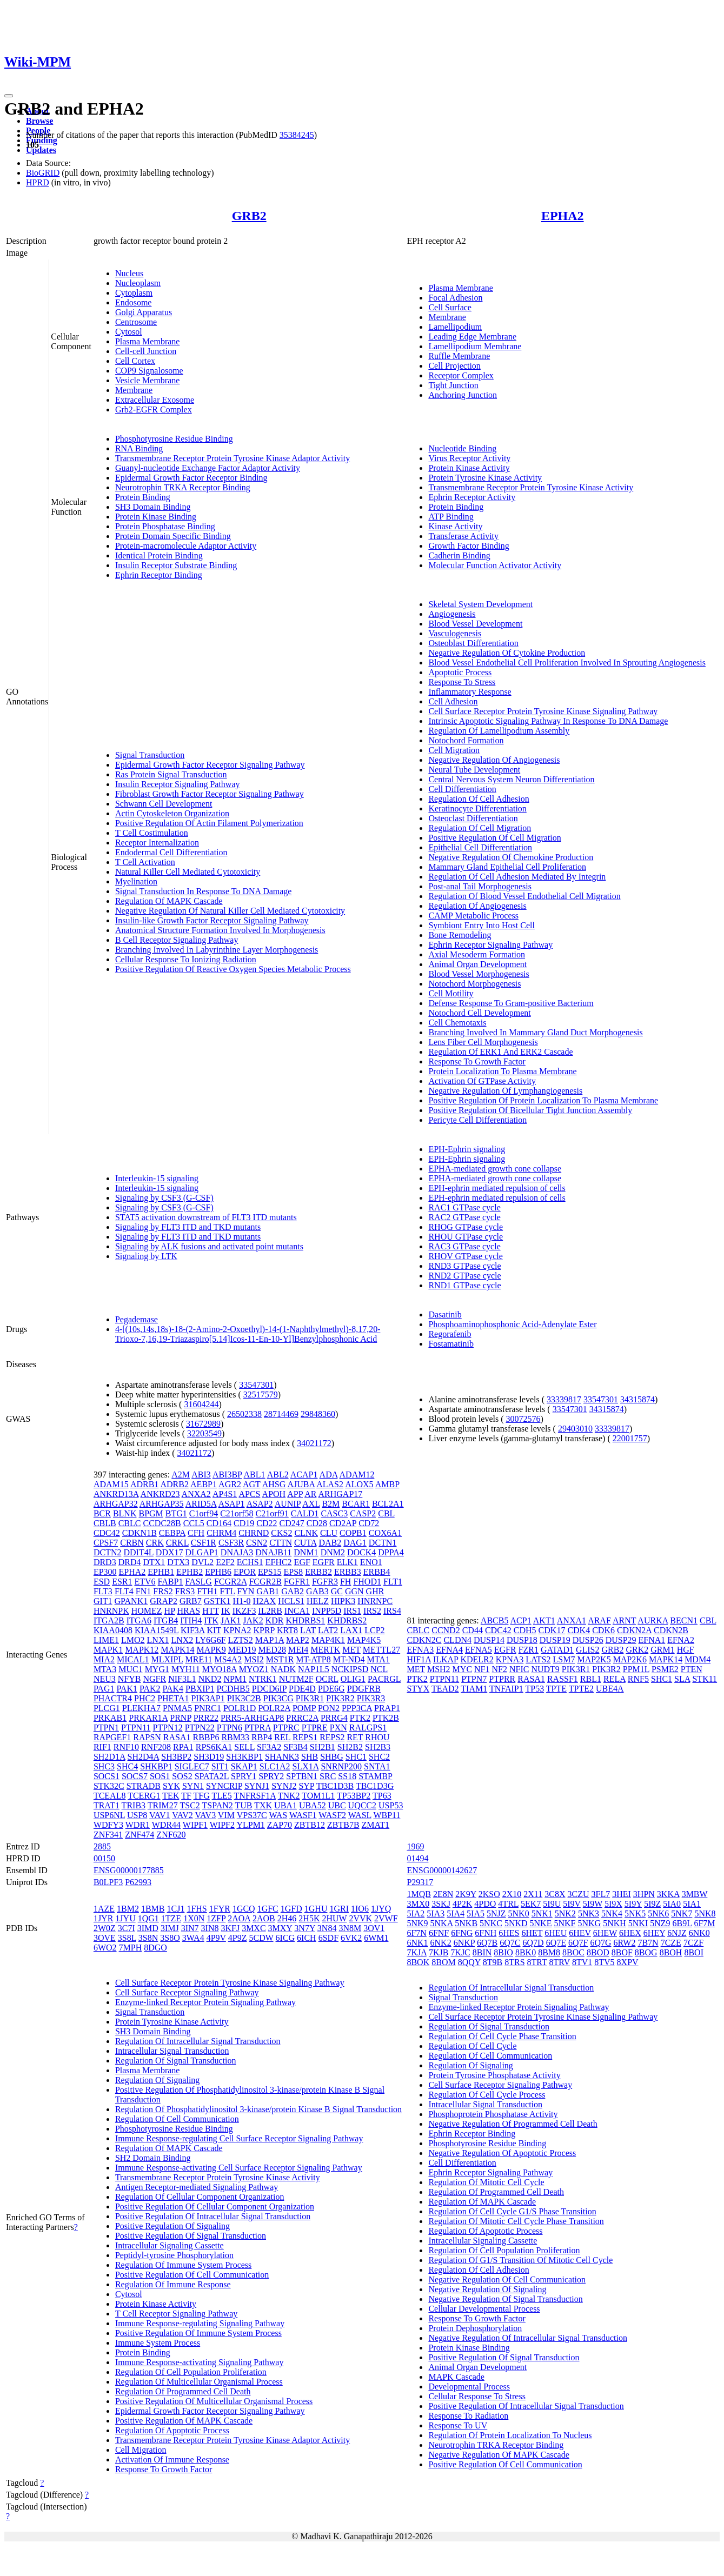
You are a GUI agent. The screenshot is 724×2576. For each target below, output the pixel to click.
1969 (415, 1846)
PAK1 (126, 1688)
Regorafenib (449, 1334)
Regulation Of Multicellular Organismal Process (199, 2381)
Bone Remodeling (459, 935)
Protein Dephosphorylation (475, 2328)
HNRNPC (375, 1601)
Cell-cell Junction (145, 351)
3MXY (280, 1928)
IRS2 (372, 1610)
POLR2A (274, 1708)
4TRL (508, 1903)
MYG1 (157, 1669)
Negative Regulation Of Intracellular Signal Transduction (527, 2337)
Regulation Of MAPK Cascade (169, 901)
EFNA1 (652, 1640)
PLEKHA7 (141, 1708)
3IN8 (210, 1928)
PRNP (180, 1717)
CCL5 (193, 1523)
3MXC (253, 1928)
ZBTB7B (343, 1824)
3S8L (127, 1937)
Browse (39, 120)
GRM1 (662, 1649)
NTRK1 (263, 1678)
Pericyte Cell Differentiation (477, 1119)
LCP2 (374, 1630)
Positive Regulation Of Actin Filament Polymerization (209, 823)
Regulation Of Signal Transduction (175, 2060)
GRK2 (637, 1649)
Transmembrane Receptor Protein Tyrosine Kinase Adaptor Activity (232, 458)
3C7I (126, 1928)
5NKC (491, 1923)
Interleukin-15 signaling (156, 1178)
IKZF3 (244, 1610)
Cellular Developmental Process (484, 2308)
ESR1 (122, 1581)
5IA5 (475, 1913)
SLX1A (306, 1766)
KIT (214, 1630)
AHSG (274, 1484)
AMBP (387, 1484)
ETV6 (144, 1581)
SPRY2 (271, 1776)
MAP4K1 (328, 1640)
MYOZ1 (254, 1669)
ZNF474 (139, 1834)
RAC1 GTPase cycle (464, 1207)
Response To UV (457, 2425)
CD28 (317, 1523)
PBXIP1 (199, 1688)
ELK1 (347, 1562)
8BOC (573, 1952)
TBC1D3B (335, 1785)
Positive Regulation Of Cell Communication (192, 2274)
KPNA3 (510, 1659)
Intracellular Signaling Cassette (169, 2245)
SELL (244, 1747)
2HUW (334, 1918)
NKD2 (210, 1678)
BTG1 (176, 1513)
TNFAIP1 (506, 1688)
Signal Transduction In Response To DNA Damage (203, 891)
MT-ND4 (349, 1659)
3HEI (621, 1894)
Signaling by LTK (146, 1256)
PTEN (691, 1669)
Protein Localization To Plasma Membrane (502, 1071)
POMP (304, 1708)
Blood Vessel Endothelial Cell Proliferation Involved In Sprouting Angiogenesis (567, 662)
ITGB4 (166, 1620)
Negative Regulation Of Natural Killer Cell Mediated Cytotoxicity (230, 910)
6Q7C (510, 1942)
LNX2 (182, 1640)
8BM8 (549, 1952)
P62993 (138, 1882)
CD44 (472, 1630)
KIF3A (192, 1630)
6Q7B (487, 1942)
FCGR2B (265, 1581)
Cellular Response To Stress (476, 2396)
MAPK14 (177, 1649)
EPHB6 (218, 1571)
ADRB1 (144, 1484)
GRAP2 (163, 1601)
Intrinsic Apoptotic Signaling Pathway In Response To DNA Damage (548, 720)
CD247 (292, 1523)
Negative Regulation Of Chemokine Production (510, 857)
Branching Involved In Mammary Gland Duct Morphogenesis (535, 1032)
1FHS (197, 1908)
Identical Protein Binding (159, 555)
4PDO (485, 1903)
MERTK (325, 1649)
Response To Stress (461, 682)
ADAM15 (111, 1484)
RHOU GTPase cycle (465, 1236)
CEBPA (172, 1532)
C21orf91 (271, 1513)
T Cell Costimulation (151, 832)
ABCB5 (495, 1620)
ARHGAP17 (340, 1494)
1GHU (316, 1908)
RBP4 (261, 1737)
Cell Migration (454, 750)
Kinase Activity (455, 526)
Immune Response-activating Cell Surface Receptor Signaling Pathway (238, 2167)
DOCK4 (361, 1552)
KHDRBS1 (305, 1620)
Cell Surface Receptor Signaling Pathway (187, 1992)
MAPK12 (141, 1649)
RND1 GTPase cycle (464, 1285)
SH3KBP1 (244, 1756)
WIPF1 (195, 1824)
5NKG (589, 1923)
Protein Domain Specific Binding (173, 536)
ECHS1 (250, 1562)
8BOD (598, 1952)
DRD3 (105, 1562)
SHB (309, 1756)
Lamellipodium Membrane (474, 346)
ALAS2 (329, 1484)
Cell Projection (454, 365)
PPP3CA (357, 1708)
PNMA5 (177, 1708)
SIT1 (220, 1766)
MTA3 (105, 1669)
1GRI (339, 1908)
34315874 (637, 1399)
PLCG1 (107, 1708)
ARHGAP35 (162, 1503)
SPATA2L (212, 1776)
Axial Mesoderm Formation (476, 954)
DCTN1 (383, 1542)
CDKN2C (424, 1640)
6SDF (328, 1937)
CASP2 (363, 1513)
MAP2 (297, 1640)
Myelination (136, 881)
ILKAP (446, 1659)
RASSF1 (562, 1678)
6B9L (682, 1923)
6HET (532, 1933)
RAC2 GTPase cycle (464, 1217)
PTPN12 (168, 1727)
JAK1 (231, 1620)
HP (169, 1610)
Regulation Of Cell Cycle (472, 2046)
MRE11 (198, 1659)
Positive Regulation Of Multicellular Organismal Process (214, 2401)
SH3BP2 (176, 1756)
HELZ (318, 1601)
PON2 (329, 1708)
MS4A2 (228, 1659)
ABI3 (201, 1474)
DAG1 (355, 1542)
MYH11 (185, 1669)
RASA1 (177, 1737)
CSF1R (203, 1542)
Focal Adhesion (455, 297)
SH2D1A (109, 1756)
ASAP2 (260, 1503)
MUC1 (130, 1669)
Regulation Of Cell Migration (479, 828)
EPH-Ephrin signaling (466, 1149)
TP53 (534, 1688)
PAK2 (150, 1688)
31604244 (201, 1404)
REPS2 (332, 1737)
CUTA (305, 1542)
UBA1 (285, 1805)
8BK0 (525, 1952)
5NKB (466, 1923)
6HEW (605, 1933)
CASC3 (334, 1513)
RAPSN (147, 1737)
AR (310, 1494)
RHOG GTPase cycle (465, 1227)
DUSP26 (588, 1640)
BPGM (150, 1513)
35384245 (297, 134)
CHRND (253, 1532)
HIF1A (418, 1659)
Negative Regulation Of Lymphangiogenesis (505, 1090)
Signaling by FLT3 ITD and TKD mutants (188, 1227)
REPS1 (305, 1737)
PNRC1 (207, 1708)
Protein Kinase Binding (155, 516)
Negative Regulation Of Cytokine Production (506, 652)
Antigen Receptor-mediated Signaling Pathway (196, 2187)
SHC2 (379, 1756)
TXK (263, 1805)
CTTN (280, 1542)
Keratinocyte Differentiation (477, 808)
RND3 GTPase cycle (464, 1265)
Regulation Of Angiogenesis (477, 905)
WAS (278, 1815)
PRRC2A (302, 1717)
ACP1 (521, 1620)
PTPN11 (136, 1727)
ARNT (624, 1620)
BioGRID (42, 172)
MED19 (242, 1649)
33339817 (564, 1399)
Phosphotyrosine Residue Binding (174, 438)
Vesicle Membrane (147, 380)
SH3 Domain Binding (153, 506)
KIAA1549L (156, 1630)
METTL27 (381, 1649)
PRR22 (206, 1717)
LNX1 (158, 1640)
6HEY (654, 1933)
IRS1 (352, 1610)
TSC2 (190, 1805)
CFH (196, 1532)
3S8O (170, 1937)
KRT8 (287, 1630)
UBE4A (610, 1688)
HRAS (188, 1610)
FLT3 (103, 1591)
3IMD (147, 1928)
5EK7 (531, 1903)
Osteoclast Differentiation (472, 818)
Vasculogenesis (454, 633)
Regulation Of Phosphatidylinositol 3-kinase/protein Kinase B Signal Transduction (258, 2109)
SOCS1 (106, 1776)
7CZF (693, 1942)
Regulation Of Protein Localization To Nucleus (510, 2435)
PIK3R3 (371, 1698)
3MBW (695, 1894)
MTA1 (378, 1659)
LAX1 (351, 1630)
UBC (337, 1805)
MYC (462, 1669)
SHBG (331, 1756)
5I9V (572, 1903)
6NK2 (440, 1942)
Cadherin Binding (459, 555)
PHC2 (144, 1698)
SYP (306, 1785)
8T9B (492, 1962)
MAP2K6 (630, 1659)
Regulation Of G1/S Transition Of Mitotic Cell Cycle (520, 2260)
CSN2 (256, 1542)
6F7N (416, 1933)
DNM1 (306, 1552)
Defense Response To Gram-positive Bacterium (510, 1003)
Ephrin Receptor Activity (471, 497)
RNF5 (638, 1678)
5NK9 (417, 1923)
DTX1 (154, 1562)
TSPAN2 (217, 1805)
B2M (331, 1503)
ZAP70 (279, 1824)
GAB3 (317, 1591)
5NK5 (635, 1913)
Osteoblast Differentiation (473, 643)
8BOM (443, 1962)
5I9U (552, 1903)
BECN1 (684, 1620)
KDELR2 (476, 1659)
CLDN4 (457, 1640)
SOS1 (160, 1776)
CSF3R (231, 1542)
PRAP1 (387, 1708)
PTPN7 (474, 1678)
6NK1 (417, 1942)
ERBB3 (347, 1571)
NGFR (154, 1678)
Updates (41, 150)
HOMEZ (146, 1610)
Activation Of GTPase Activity (482, 1081)
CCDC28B (162, 1523)
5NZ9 (660, 1923)
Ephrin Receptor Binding (158, 575)
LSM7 (564, 1659)
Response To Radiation (468, 2415)
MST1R (280, 1659)
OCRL (327, 1678)
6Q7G (600, 1942)
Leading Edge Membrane (472, 336)
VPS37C (252, 1815)
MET (351, 1649)
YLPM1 (250, 1824)
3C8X (554, 1894)
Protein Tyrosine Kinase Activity (485, 477)
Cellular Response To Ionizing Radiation (185, 959)
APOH (274, 1494)
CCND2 (445, 1630)
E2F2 (225, 1562)
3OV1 (373, 1928)
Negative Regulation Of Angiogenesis (494, 759)
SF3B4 (295, 1747)
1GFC (267, 1908)
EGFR (324, 1562)
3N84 (327, 1928)
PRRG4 (334, 1717)
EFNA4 (449, 1649)
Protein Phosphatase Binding (165, 526)
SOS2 (182, 1776)
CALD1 (305, 1513)
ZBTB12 (309, 1824)
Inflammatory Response (469, 691)
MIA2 (104, 1659)
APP (295, 1494)
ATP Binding (450, 516)
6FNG (462, 1933)
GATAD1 (557, 1649)
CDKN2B (671, 1630)
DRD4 (129, 1562)
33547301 (256, 1384)
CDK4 (578, 1630)
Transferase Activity (463, 536)
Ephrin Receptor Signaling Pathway (490, 944)
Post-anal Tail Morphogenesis (480, 886)
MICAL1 (133, 1659)
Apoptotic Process (459, 672)
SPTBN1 (301, 1776)
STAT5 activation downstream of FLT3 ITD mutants (206, 1217)
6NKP (464, 1942)
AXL (311, 1503)
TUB (244, 1805)
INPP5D (326, 1610)
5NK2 (565, 1913)
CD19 (244, 1523)
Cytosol (128, 331)
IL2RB (270, 1610)
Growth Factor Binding (468, 545)
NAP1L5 (313, 1669)
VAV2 (182, 1815)
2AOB (264, 1918)
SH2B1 (322, 1747)
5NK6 (658, 1913)
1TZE (171, 1918)
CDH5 (525, 1630)
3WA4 (193, 1937)
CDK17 (552, 1630)
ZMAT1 (376, 1824)
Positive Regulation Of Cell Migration (494, 837)
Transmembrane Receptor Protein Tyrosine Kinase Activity (530, 487)
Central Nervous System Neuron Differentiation (511, 779)
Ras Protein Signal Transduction (171, 774)
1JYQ (381, 1908)
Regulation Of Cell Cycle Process (486, 2094)
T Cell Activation (145, 862)
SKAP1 (244, 1766)
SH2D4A (144, 1756)
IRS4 (392, 1610)
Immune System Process (157, 2342)
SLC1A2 (275, 1766)
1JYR (103, 1918)
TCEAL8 (110, 1795)
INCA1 (297, 1610)
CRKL (177, 1542)
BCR (102, 1513)
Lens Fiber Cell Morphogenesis (482, 1042)
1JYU (125, 1918)
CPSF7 (106, 1542)
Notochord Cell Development (479, 1012)
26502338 (244, 1414)
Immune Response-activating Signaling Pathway (199, 2362)
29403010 (575, 1428)
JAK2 (253, 1620)
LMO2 (133, 1640)
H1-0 (242, 1601)
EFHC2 (278, 1562)
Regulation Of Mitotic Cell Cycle (486, 2182)
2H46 (287, 1918)
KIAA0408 (113, 1630)
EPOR (245, 1571)
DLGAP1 (201, 1552)
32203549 (204, 1433)
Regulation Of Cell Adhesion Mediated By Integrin (517, 876)
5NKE (541, 1923)
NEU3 (105, 1678)
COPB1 (353, 1532)
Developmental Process (469, 2386)
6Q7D (533, 1942)
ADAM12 (357, 1474)
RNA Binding (139, 448)
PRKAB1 (110, 1717)
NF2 (499, 1669)
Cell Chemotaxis (457, 1022)
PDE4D (302, 1688)
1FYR (219, 1908)
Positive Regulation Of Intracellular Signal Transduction (212, 2216)
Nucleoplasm (138, 283)
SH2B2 (350, 1747)
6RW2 (625, 1942)
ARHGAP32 (116, 1503)
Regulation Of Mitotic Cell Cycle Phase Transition (515, 2221)
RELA (614, 1678)
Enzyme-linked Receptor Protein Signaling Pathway (205, 2002)
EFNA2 (680, 1640)
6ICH (306, 1937)
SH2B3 (377, 1747)
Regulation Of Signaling (157, 2080)
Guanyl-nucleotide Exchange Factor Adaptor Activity (207, 467)
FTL (227, 1591)
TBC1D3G (375, 1785)
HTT (210, 1610)
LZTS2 (240, 1640)
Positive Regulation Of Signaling (172, 2226)
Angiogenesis (451, 613)
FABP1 (170, 1581)
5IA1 (692, 1903)
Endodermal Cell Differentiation (171, 852)
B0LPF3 (108, 1882)
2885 (102, 1846)
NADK (283, 1669)
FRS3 (185, 1591)
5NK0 (518, 1913)
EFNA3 (420, 1649)
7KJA (416, 1952)
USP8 (137, 1815)
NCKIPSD (349, 1669)
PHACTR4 (113, 1698)
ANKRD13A (116, 1494)
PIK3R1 (310, 1698)
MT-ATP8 (313, 1659)
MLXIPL (167, 1659)
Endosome (133, 302)
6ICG (285, 1937)
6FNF (439, 1933)
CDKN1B (139, 1532)
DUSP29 (621, 1640)
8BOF (622, 1952)
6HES (509, 1933)
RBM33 (235, 1737)
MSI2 (253, 1659)
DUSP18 (522, 1640)
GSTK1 (217, 1601)
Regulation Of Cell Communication (177, 2119)
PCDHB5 (232, 1688)
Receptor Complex (460, 375)
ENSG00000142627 (442, 1870)
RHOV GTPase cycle (465, 1256)
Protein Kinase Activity (468, 467)
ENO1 (371, 1562)
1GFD (291, 1908)
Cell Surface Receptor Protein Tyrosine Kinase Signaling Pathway (542, 711)
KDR (274, 1620)
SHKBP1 (156, 1766)
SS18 (347, 1776)
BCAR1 (356, 1503)
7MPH (130, 1947)
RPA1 (183, 1747)
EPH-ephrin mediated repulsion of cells (496, 1188)
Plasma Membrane (147, 341)
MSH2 (438, 1669)
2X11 (532, 1894)
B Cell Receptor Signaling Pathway (176, 939)
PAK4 (173, 1688)
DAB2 (329, 1542)
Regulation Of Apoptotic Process (172, 2430)
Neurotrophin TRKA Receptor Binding (182, 487)
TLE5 (222, 1795)
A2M (180, 1474)
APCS (249, 1494)
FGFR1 (297, 1581)
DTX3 (178, 1562)
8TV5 (604, 1962)
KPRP (263, 1630)
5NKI (638, 1923)
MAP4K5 (364, 1640)
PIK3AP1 (207, 1698)
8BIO (503, 1952)
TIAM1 (474, 1688)
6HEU (555, 1933)
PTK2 (360, 1717)
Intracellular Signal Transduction (172, 2050)
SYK (171, 1785)
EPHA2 (562, 216)
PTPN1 (106, 1727)
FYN (245, 1591)
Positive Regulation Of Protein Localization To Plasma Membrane (543, 1100)
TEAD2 (445, 1688)
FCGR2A (230, 1581)
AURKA (652, 1620)
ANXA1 (571, 1620)
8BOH (671, 1952)
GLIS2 (588, 1649)
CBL (386, 1513)
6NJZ (677, 1933)
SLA (682, 1678)
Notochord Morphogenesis (474, 983)
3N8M (349, 1928)
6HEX (630, 1933)
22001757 (630, 1438)
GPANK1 (131, 1601)
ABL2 (278, 1474)
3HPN (644, 1894)
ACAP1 (304, 1474)
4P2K (462, 1903)
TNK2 (289, 1795)
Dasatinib (444, 1314)
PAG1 (104, 1688)
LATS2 (538, 1659)
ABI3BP (227, 1474)
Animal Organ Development (477, 964)
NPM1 (235, 1678)
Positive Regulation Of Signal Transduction (190, 2235)
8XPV (628, 1962)
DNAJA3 (237, 1552)
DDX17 (169, 1552)
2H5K (309, 1918)
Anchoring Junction (462, 395)
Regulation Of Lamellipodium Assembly (498, 730)
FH (345, 1581)
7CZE (671, 1942)
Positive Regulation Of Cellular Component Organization (214, 2206)
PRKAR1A (148, 1717)
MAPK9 (211, 1649)
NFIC (519, 1669)
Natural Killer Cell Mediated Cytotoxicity (187, 871)
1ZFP (216, 1918)
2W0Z (105, 1928)
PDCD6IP (269, 1688)
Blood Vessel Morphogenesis (478, 974)
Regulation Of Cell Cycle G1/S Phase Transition (512, 2211)
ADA (329, 1474)
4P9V (216, 1937)
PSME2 (665, 1669)
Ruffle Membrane (459, 356)
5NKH (614, 1923)
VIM (226, 1815)
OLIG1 (353, 1678)
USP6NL (109, 1815)
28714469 (281, 1414)
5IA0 (672, 1903)
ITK (211, 1620)
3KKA (668, 1894)
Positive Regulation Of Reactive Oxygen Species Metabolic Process (233, 969)
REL (282, 1737)
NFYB (129, 1678)
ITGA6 (139, 1620)
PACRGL (384, 1678)
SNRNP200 (341, 1766)
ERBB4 (376, 1571)
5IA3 (435, 1913)
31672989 (203, 1423)
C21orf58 (236, 1513)
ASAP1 (231, 1503)
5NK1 (542, 1913)
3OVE (105, 1937)
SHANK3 (282, 1756)
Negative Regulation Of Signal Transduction (505, 2299)
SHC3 (104, 1766)
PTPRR (502, 1678)
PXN (338, 1727)
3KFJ (230, 1928)
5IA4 (455, 1913)
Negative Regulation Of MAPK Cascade (498, 2454)
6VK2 (351, 1937)
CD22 (266, 1523)
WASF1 (303, 1815)
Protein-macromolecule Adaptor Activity (185, 545)
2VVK (360, 1918)
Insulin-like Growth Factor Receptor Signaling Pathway (212, 920)
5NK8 (704, 1913)
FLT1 (392, 1581)
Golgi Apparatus (143, 312)
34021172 (314, 1443)
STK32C (109, 1785)
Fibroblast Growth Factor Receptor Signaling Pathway (209, 793)
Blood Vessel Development (475, 623)
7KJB (438, 1952)
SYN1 (193, 1785)
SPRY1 (243, 1776)
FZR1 (529, 1649)
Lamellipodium (455, 326)
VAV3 (205, 1815)
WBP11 (386, 1815)
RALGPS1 (368, 1727)
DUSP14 (489, 1640)
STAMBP (375, 1776)
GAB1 (267, 1591)
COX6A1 (385, 1532)
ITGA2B (109, 1620)
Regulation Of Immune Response (173, 2284)
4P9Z (237, 1937)
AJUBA (301, 1484)
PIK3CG (278, 1698)
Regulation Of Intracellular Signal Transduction (198, 2041)
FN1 (143, 1591)
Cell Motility (450, 993)
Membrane (133, 390)
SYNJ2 (283, 1785)
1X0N (193, 1918)
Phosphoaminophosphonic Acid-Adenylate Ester (512, 1324)
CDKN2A (634, 1630)
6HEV (580, 1933)
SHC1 (356, 1756)
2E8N (443, 1894)
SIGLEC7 (192, 1766)
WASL (359, 1815)
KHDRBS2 (347, 1620)
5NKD (516, 1923)
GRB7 (191, 1601)
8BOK (418, 1962)
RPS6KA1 (214, 1747)
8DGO (155, 1947)
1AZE (104, 1908)
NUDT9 (545, 1669)
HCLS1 (291, 1601)
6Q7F (578, 1942)
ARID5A (201, 1503)
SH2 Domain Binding (153, 2157)
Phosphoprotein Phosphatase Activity (492, 2114)
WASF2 (332, 1815)
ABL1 (254, 1474)
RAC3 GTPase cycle (464, 1246)
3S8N (148, 1937)
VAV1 (159, 1815)
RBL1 (590, 1678)
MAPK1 (108, 1649)
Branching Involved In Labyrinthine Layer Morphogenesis (216, 949)
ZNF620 (170, 1834)
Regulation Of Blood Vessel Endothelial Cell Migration (524, 896)
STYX (418, 1688)
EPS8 (293, 1571)
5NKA (441, 1923)
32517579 (260, 1394)
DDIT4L (138, 1552)
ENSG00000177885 (129, 1870)
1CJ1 (175, 1908)
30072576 (523, 1418)
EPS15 (270, 1571)
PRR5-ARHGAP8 (252, 1717)
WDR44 (166, 1824)
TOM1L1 (318, 1795)
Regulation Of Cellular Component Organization (199, 2196)
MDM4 (697, 1659)
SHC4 (127, 1766)
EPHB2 (189, 1571)
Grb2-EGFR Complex (153, 409)
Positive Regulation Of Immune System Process (198, 2333)
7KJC (460, 1952)
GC (337, 1591)
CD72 (368, 1523)
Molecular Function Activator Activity (494, 565)
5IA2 (415, 1913)
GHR (375, 1591)
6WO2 (105, 1947)
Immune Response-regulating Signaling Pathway (199, 2323)
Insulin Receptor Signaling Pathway (177, 784)
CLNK (306, 1532)
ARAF (599, 1620)
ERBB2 (318, 1571)
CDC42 (107, 1532)
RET (355, 1737)
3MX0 (418, 1903)
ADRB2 (174, 1484)
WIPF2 (222, 1824)
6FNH (485, 1933)
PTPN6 (229, 1727)
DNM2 (333, 1552)
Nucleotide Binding (462, 448)
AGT (252, 1484)
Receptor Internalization (157, 842)
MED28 (272, 1649)
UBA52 (312, 1805)
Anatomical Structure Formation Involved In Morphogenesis (220, 930)
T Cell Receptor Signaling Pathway (176, 2313)
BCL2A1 (388, 1503)
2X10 (512, 1894)
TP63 (382, 1795)
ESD (102, 1581)
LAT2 (328, 1630)
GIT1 (103, 1601)
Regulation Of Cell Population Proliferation (191, 2372)
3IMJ (170, 1928)
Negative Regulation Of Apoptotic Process (502, 2153)
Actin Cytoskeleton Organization (172, 813)
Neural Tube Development (474, 769)
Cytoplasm (133, 292)
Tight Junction (453, 385)
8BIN (482, 1952)
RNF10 (126, 1747)
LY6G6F (210, 1640)
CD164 (219, 1523)
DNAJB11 (273, 1552)
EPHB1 (161, 1571)
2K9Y (465, 1894)
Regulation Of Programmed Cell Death (183, 2391)
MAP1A (269, 1640)
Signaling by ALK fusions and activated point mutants (209, 1246)
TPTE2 (581, 1688)
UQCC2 (362, 1805)
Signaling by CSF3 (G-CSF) (164, 1197)
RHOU (377, 1737)
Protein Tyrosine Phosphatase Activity (494, 2075)
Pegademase (136, 1319)
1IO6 (360, 1908)
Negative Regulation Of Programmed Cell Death (512, 2123)
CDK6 (603, 1630)
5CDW (261, 1937)
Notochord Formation (465, 740)
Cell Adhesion (452, 701)
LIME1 (106, 1640)
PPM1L (636, 1669)
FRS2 (162, 1591)
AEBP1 (203, 1484)
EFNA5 (478, 1649)
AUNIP (288, 1503)
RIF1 (102, 1747)
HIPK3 (343, 1601)
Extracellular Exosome (154, 399)
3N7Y (304, 1928)
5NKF (564, 1923)
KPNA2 (237, 1630)
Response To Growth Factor (476, 1061)
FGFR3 (325, 1581)
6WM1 (376, 1937)
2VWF (386, 1918)
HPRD (37, 182)
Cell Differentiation (462, 789)
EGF (302, 1562)
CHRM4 (221, 1532)
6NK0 (699, 1933)
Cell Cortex (135, 360)
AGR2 (229, 1484)
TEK (170, 1795)
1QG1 (148, 1918)
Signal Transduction (149, 755)
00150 (104, 1858)
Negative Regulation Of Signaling (487, 2289)
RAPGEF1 (112, 1737)
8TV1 (582, 1962)
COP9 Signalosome (149, 370)
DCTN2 (108, 1552)
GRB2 (249, 216)
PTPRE (315, 1727)
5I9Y (633, 1903)
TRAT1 (106, 1805)
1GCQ (244, 1908)
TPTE (556, 1688)
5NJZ (496, 1913)
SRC (328, 1776)
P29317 (420, 1882)
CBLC (129, 1523)
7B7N (647, 1942)
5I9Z (652, 1903)
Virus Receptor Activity (469, 458)
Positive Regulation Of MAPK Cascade (184, 2420)
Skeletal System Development (480, 604)
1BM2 (128, 1908)
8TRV (559, 1962)
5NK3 (588, 1913)
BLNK (125, 1513)
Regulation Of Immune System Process (183, 2264)
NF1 (481, 1669)
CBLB (105, 1523)
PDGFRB (364, 1688)
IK (225, 1610)
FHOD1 (367, 1581)
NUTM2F (296, 1678)
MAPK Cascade (456, 2376)
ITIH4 (191, 1620)
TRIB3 (133, 1805)
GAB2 (292, 1591)
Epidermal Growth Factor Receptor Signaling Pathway (210, 764)
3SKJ (440, 1903)
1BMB (153, 1908)
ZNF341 (108, 1834)
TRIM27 (163, 1805)
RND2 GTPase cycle (464, 1275)
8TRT (537, 1962)
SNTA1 (377, 1766)
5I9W (592, 1903)
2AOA (239, 1918)
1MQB (418, 1894)
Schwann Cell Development (163, 803)
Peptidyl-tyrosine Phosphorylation (174, 2255)
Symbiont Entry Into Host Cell (481, 925)
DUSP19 (555, 1640)
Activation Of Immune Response (172, 2459)
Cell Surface (449, 307)
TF (186, 1795)
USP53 (390, 1805)
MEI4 (298, 1649)
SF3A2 (269, 1747)
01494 (417, 1858)
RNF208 (156, 1747)
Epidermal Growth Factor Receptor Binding (191, 477)
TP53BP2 (353, 1795)
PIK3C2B (244, 1698)
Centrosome (136, 322)
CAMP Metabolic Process (473, 915)
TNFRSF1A (255, 1795)
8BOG (646, 1952)
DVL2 (202, 1562)
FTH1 (207, 1591)
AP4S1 (224, 1494)
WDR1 (137, 1824)
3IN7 (190, 1928)
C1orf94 (203, 1513)
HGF (685, 1649)
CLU (328, 1532)
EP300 (105, 1571)
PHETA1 (173, 1698)
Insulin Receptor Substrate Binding (176, 565)
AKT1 (544, 1620)
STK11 (704, 1678)
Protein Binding (142, 497)
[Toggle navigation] (8, 95)
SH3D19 (209, 1756)
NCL (378, 1669)
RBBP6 (206, 1737)
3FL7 (601, 1894)
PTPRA (257, 1727)
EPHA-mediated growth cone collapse (494, 1168)
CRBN (132, 1542)
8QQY (469, 1962)
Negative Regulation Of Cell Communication (507, 2279)
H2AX (264, 1601)
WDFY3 (108, 1824)
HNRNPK (111, 1610)
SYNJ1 (256, 1785)
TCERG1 (144, 1795)
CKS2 (281, 1532)
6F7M (704, 1923)
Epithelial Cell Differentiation (480, 847)
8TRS (514, 1962)
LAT (308, 1630)
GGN (354, 1591)
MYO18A (219, 1669)
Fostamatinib (451, 1343)
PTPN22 (200, 1727)
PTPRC (286, 1727)
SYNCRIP (224, 1785)
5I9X (613, 1903)
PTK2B (386, 1717)
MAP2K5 (593, 1659)
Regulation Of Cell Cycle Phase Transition (502, 2036)
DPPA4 (390, 1552)
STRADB (144, 1785)
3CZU (578, 1894)
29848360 (318, 1414)
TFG (202, 1795)
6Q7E (556, 1942)
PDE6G (331, 1688)
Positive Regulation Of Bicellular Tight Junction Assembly (530, 1110)
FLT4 (124, 1591)
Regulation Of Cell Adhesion (478, 798)
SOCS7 (135, 1776)
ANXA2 (196, 1494)
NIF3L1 (182, 1678)
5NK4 (611, 1913)
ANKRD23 (160, 1494)
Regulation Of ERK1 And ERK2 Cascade (500, 1051)
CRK (155, 1542)
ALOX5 (359, 1484)
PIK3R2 (340, 1698)
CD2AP (342, 1523)
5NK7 (681, 1913)
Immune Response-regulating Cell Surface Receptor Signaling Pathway (239, 2138)
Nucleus (129, 273)
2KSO (489, 1894)
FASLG (198, 1581)
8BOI (693, 1952)
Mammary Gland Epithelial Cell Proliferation (507, 866)
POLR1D (239, 1708)
